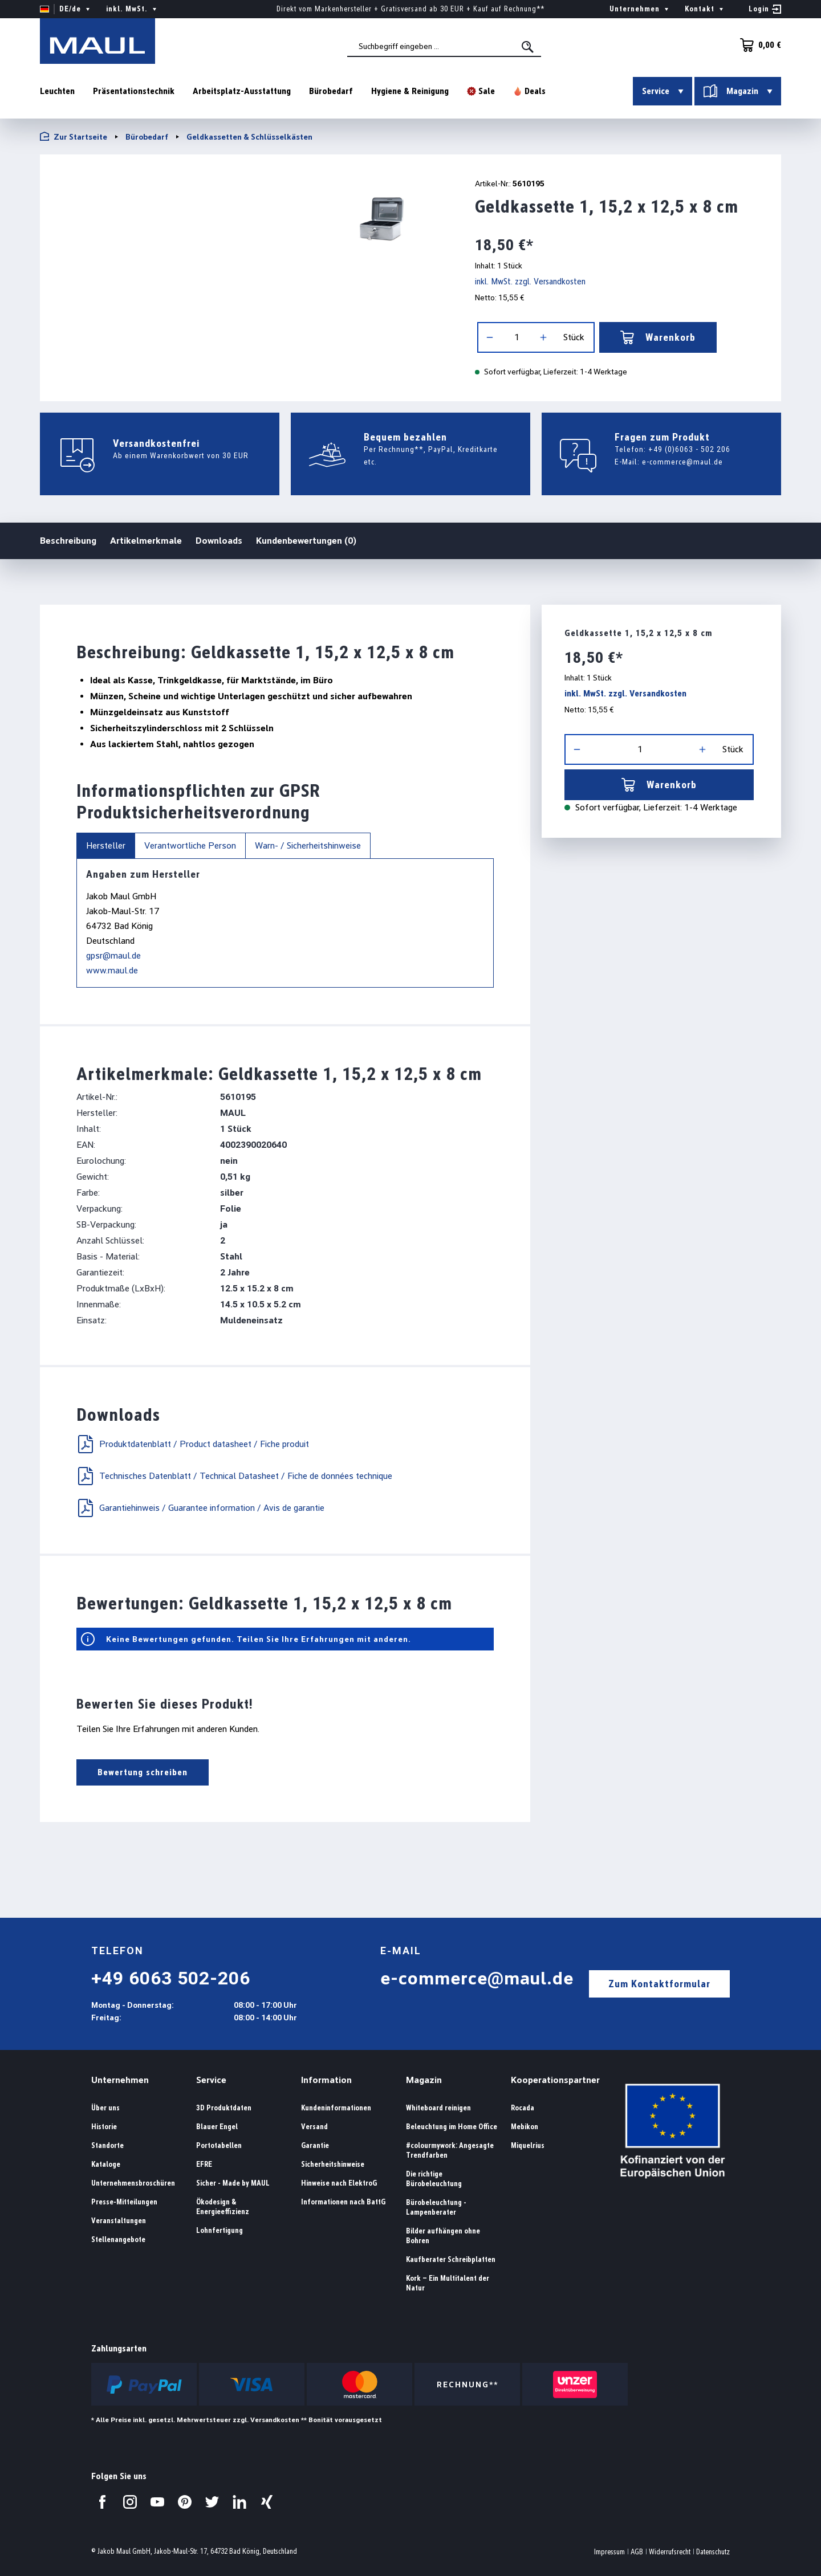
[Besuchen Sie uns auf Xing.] (266, 2502)
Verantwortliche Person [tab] (190, 845)
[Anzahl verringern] (489, 337)
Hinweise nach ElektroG (339, 2183)
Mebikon (524, 2126)
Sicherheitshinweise (332, 2164)
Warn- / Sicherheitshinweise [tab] (308, 845)
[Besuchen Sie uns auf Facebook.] (102, 2502)
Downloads (219, 540)
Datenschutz (713, 2552)
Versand (314, 2126)
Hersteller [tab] (105, 845)
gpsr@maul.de (113, 955)
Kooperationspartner (555, 2079)
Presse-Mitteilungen (124, 2202)
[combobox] (444, 46)
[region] (243, 218)
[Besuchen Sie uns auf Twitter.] (212, 2502)
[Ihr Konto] (765, 9)
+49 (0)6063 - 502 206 (689, 449)
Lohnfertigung (219, 2230)
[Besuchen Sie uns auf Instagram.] (130, 2502)
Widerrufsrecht (669, 2552)
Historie (104, 2126)
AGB (637, 2552)
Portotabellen (219, 2145)
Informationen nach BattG (343, 2202)
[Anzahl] (517, 337)
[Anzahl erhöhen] (543, 337)
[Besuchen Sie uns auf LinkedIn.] (239, 2502)
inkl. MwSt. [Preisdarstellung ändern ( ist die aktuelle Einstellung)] (132, 9)
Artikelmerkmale (146, 540)
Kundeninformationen (336, 2108)
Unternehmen (120, 2079)
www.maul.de (112, 970)
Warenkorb (658, 337)
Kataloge (105, 2164)
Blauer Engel (217, 2126)
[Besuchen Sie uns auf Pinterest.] (184, 2502)
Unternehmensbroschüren (133, 2183)
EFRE (204, 2164)
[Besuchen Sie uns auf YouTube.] (157, 2502)
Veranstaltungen (118, 2220)
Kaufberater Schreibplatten (450, 2259)
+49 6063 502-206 (170, 1978)
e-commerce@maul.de (682, 461)
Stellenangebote (118, 2239)
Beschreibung (68, 540)
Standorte (107, 2145)
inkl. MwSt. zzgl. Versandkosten (530, 281)
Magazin (424, 2079)
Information (326, 2079)
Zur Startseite (73, 136)
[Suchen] (528, 46)
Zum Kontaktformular (659, 1984)
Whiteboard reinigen (438, 2108)
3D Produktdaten (223, 2108)
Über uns (105, 2108)
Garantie (315, 2145)
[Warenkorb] (757, 45)
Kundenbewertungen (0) (306, 540)
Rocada (522, 2108)
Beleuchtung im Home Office (451, 2126)
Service (211, 2079)
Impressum (609, 2552)
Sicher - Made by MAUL (233, 2183)
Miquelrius (527, 2145)
